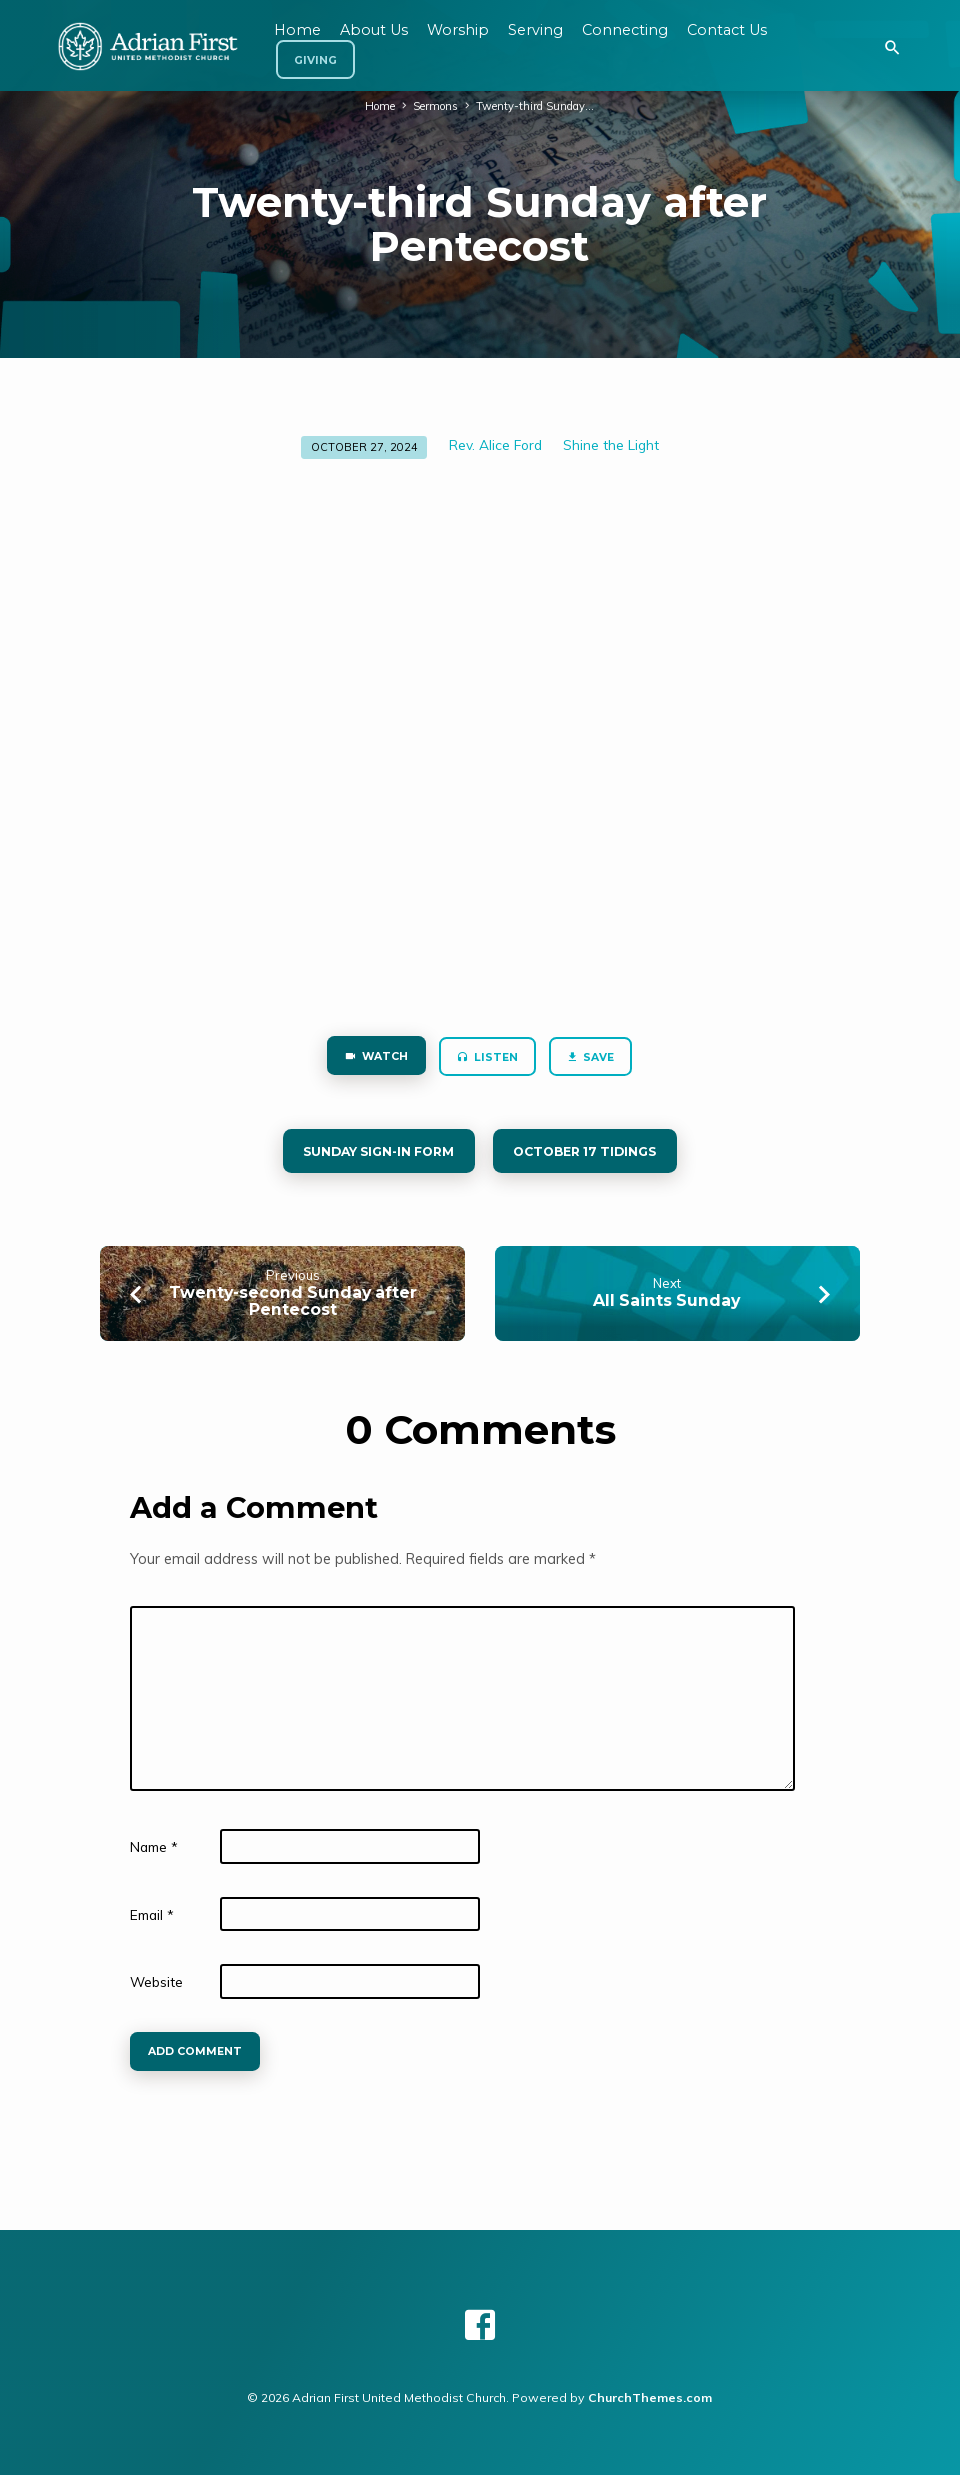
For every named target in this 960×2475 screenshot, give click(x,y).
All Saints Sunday (666, 1301)
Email (152, 1915)
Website (156, 1982)
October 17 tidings (588, 1152)
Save (591, 1058)
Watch (375, 1057)
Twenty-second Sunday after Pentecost (293, 1302)
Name (154, 1847)
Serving (535, 30)
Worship (458, 30)
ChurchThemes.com (650, 2397)
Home (379, 106)
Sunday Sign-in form (377, 1152)
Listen (487, 1058)
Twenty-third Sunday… (536, 106)
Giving (315, 60)
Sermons (436, 106)
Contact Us (727, 30)
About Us (374, 30)
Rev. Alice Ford (495, 444)
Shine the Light (611, 444)
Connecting (625, 30)
